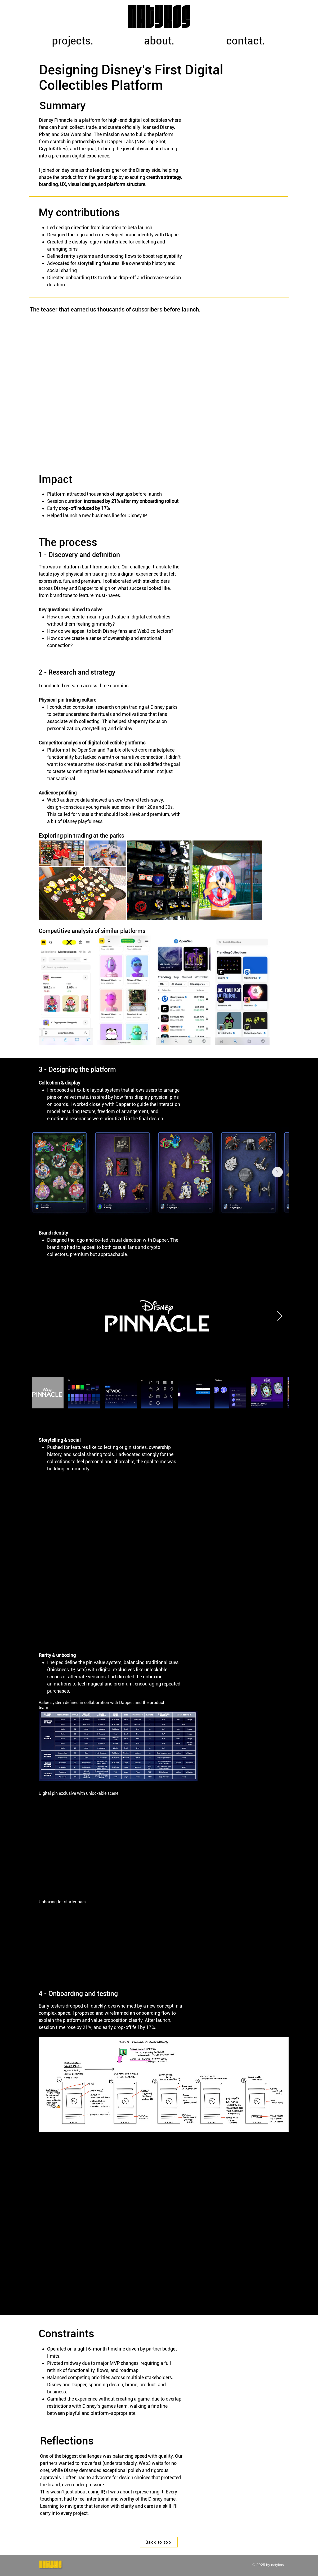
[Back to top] (159, 2542)
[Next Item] (277, 1172)
